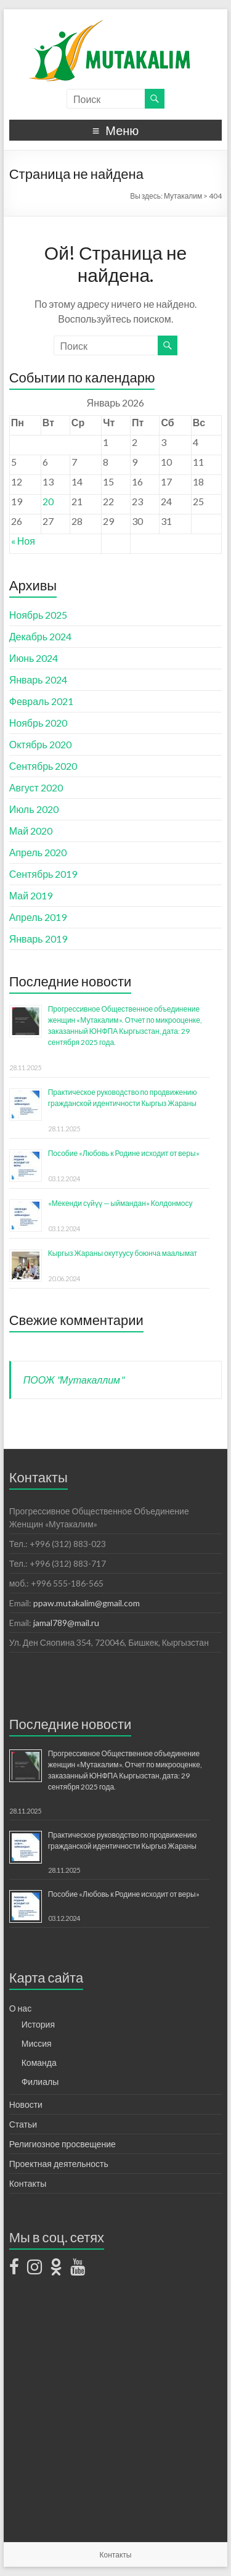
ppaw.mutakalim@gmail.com (86, 1603)
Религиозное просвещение (62, 2144)
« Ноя (23, 541)
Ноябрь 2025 (38, 615)
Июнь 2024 (34, 658)
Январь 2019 (38, 938)
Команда (39, 2062)
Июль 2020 (34, 809)
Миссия (37, 2043)
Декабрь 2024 (40, 636)
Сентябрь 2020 (43, 766)
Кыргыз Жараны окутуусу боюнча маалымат (122, 1253)
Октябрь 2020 (40, 744)
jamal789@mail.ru (66, 1622)
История (38, 2024)
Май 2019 (30, 895)
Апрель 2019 (38, 917)
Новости (26, 2104)
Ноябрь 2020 (38, 723)
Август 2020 (36, 787)
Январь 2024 (38, 679)
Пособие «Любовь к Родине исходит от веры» (124, 1153)
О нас (20, 2008)
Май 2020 (30, 830)
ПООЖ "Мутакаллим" (73, 1379)
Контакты (27, 2183)
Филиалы (40, 2081)
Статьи (23, 2124)
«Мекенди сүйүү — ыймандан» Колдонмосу (120, 1203)
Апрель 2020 (38, 852)
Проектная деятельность (58, 2163)
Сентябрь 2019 (43, 874)
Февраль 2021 (41, 701)
